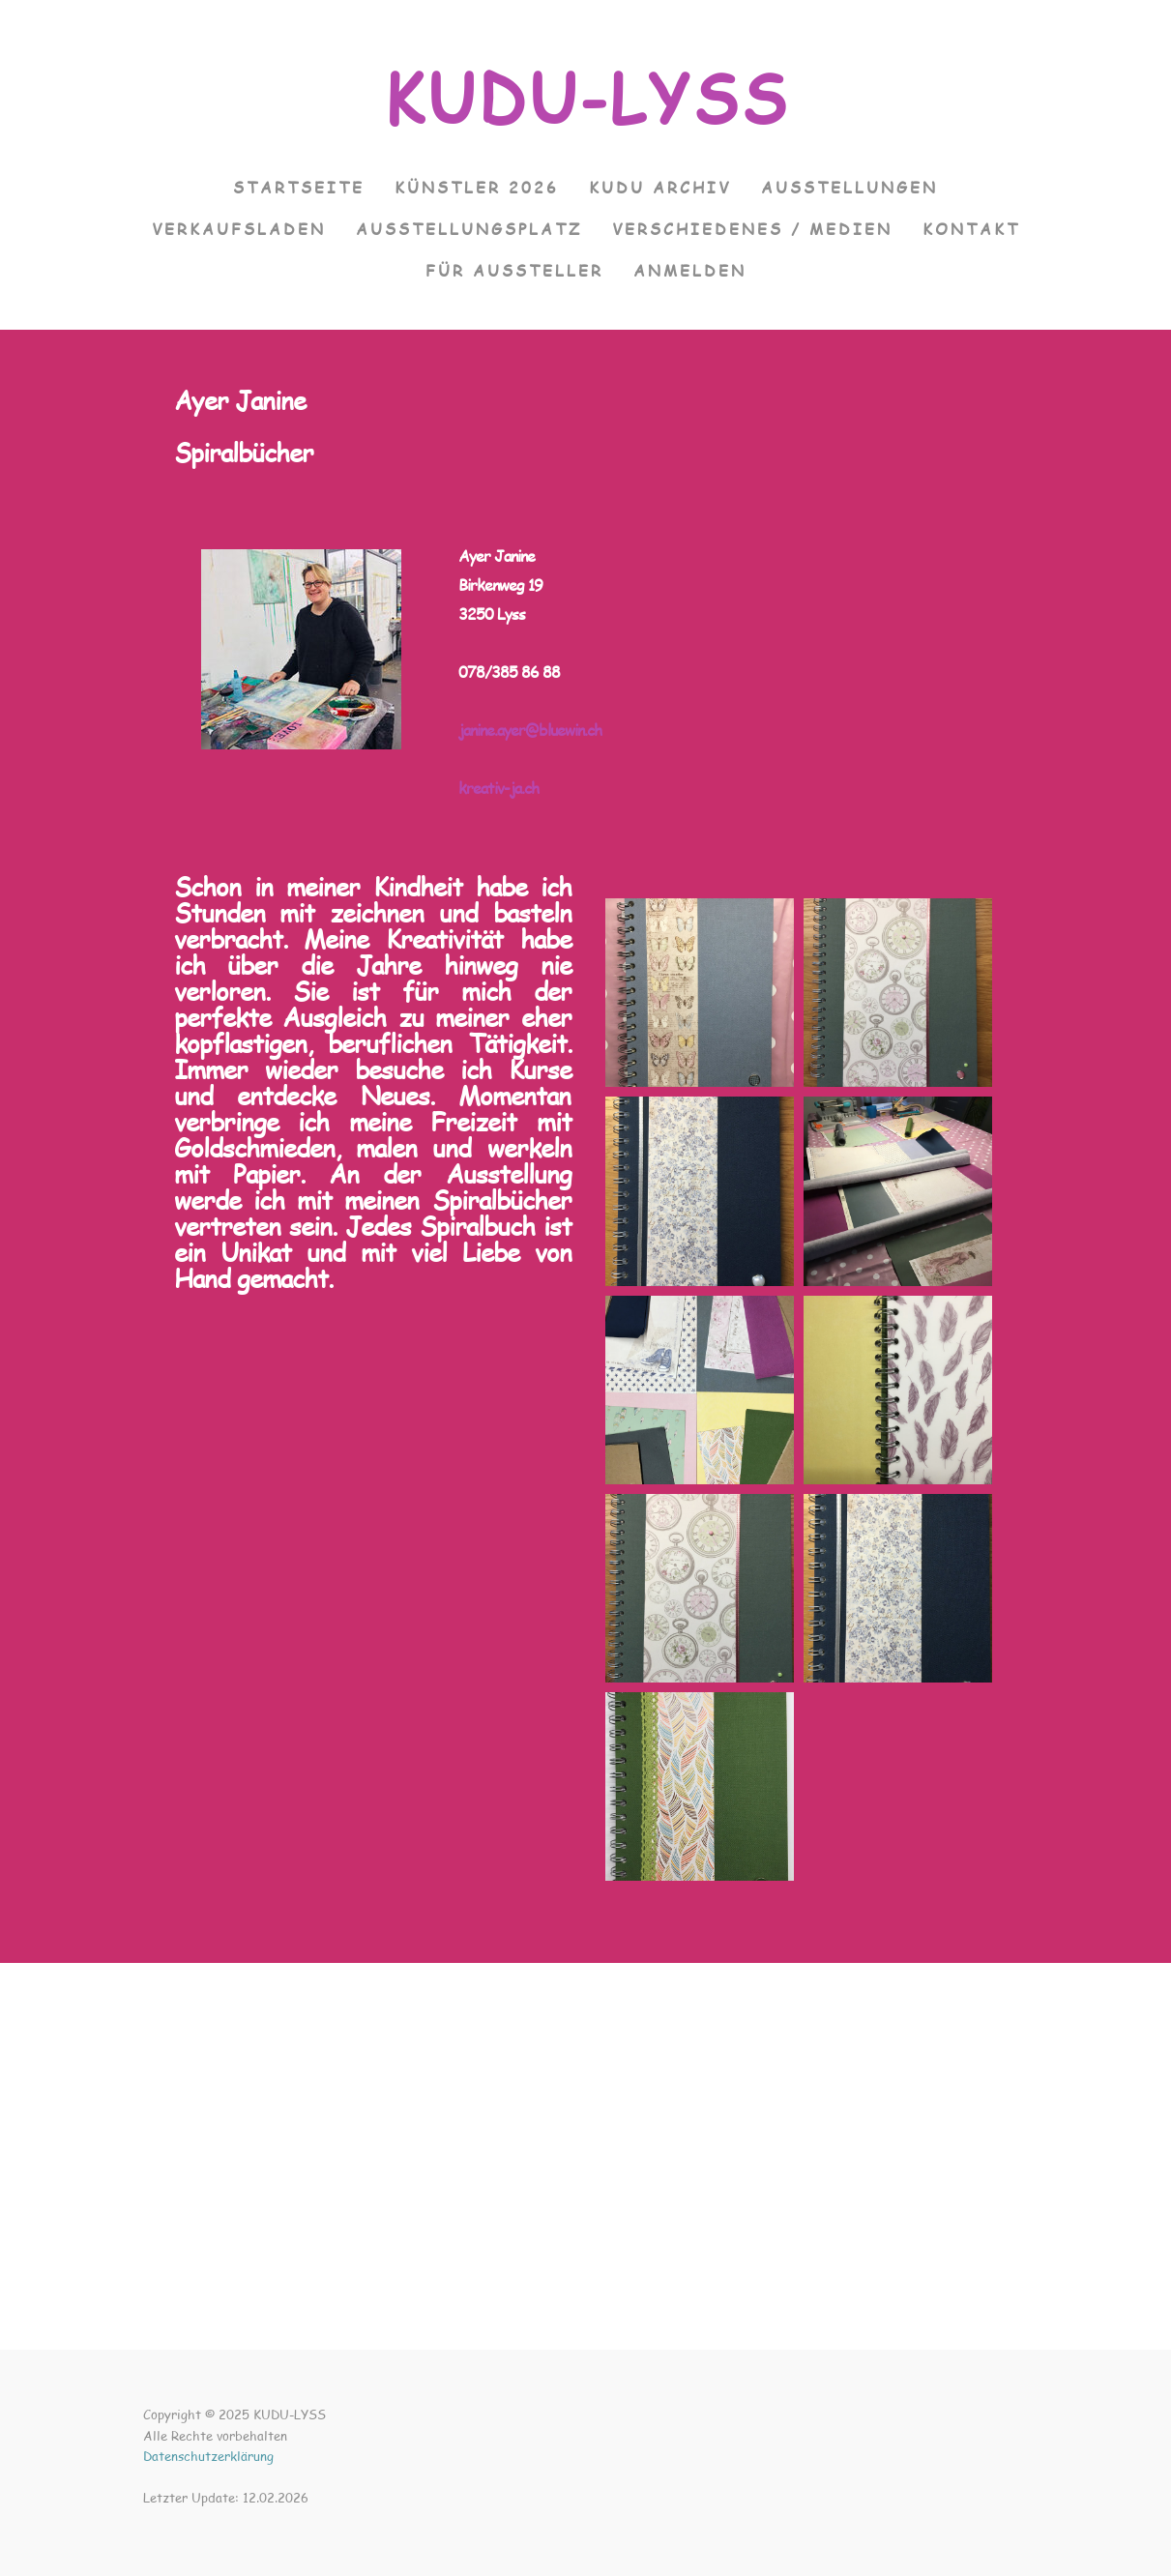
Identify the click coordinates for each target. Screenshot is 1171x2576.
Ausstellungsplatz (469, 229)
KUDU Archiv (660, 187)
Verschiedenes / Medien (752, 229)
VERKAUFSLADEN (239, 229)
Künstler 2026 (477, 187)
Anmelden (690, 270)
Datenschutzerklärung (208, 2456)
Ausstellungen (849, 187)
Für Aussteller (514, 270)
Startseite (299, 187)
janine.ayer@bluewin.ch (529, 729)
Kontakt (971, 229)
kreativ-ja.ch (498, 787)
